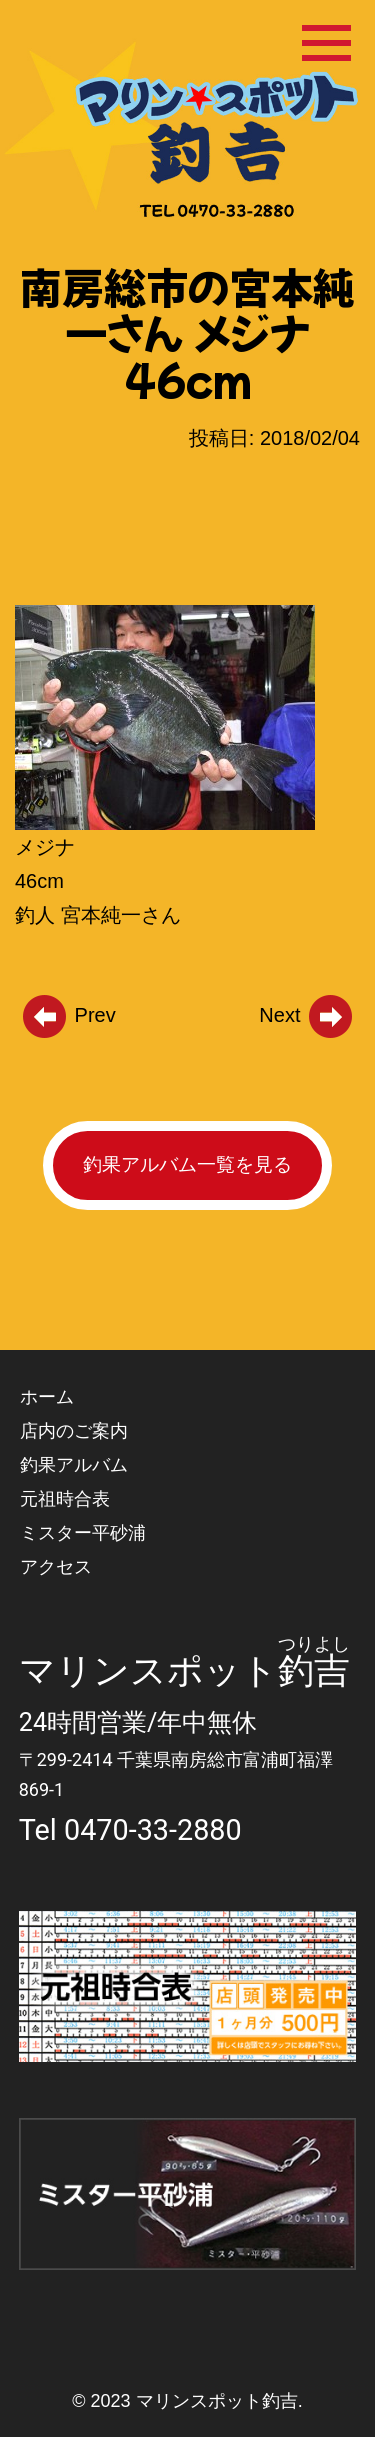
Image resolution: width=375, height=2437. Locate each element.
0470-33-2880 (153, 1830)
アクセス (56, 1566)
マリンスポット (148, 1671)
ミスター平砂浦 (83, 1532)
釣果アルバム (74, 1464)
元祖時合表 (65, 1498)
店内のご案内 (74, 1430)
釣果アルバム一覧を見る (187, 1164)
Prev (68, 1015)
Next (307, 1015)
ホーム (47, 1396)
